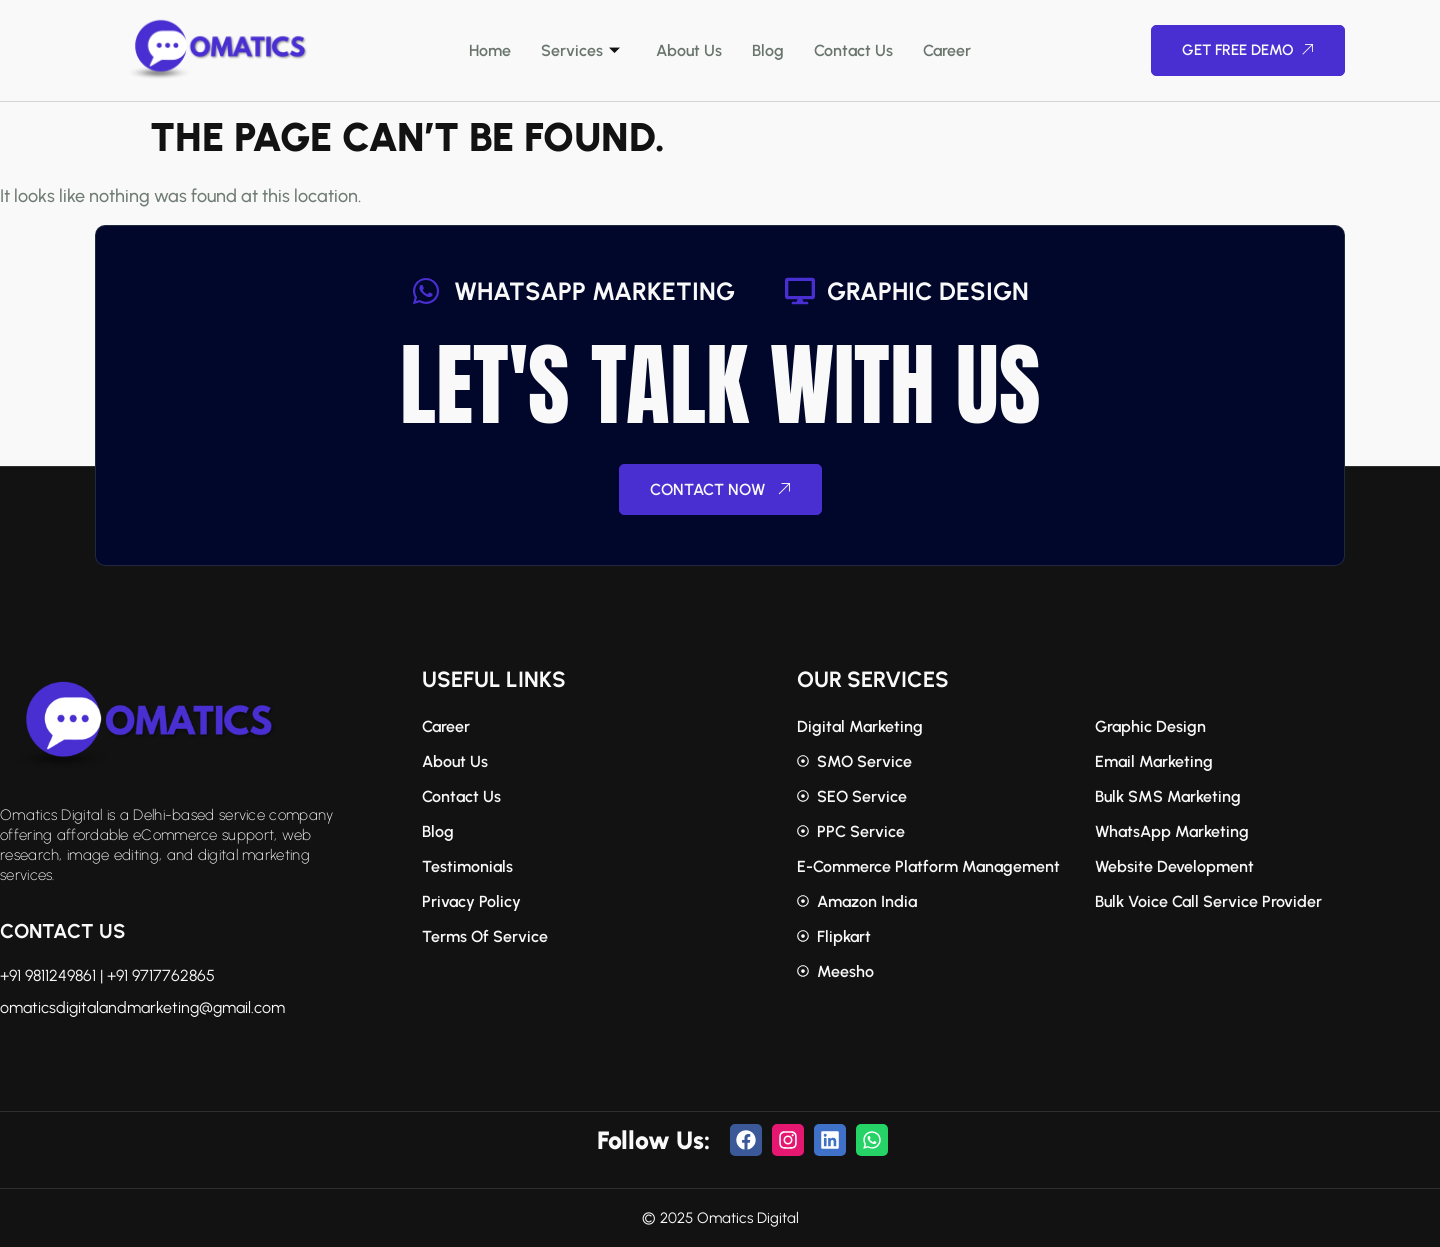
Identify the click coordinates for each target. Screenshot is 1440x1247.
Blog (768, 50)
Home (490, 50)
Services (580, 50)
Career (947, 50)
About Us (689, 50)
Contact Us (853, 50)
